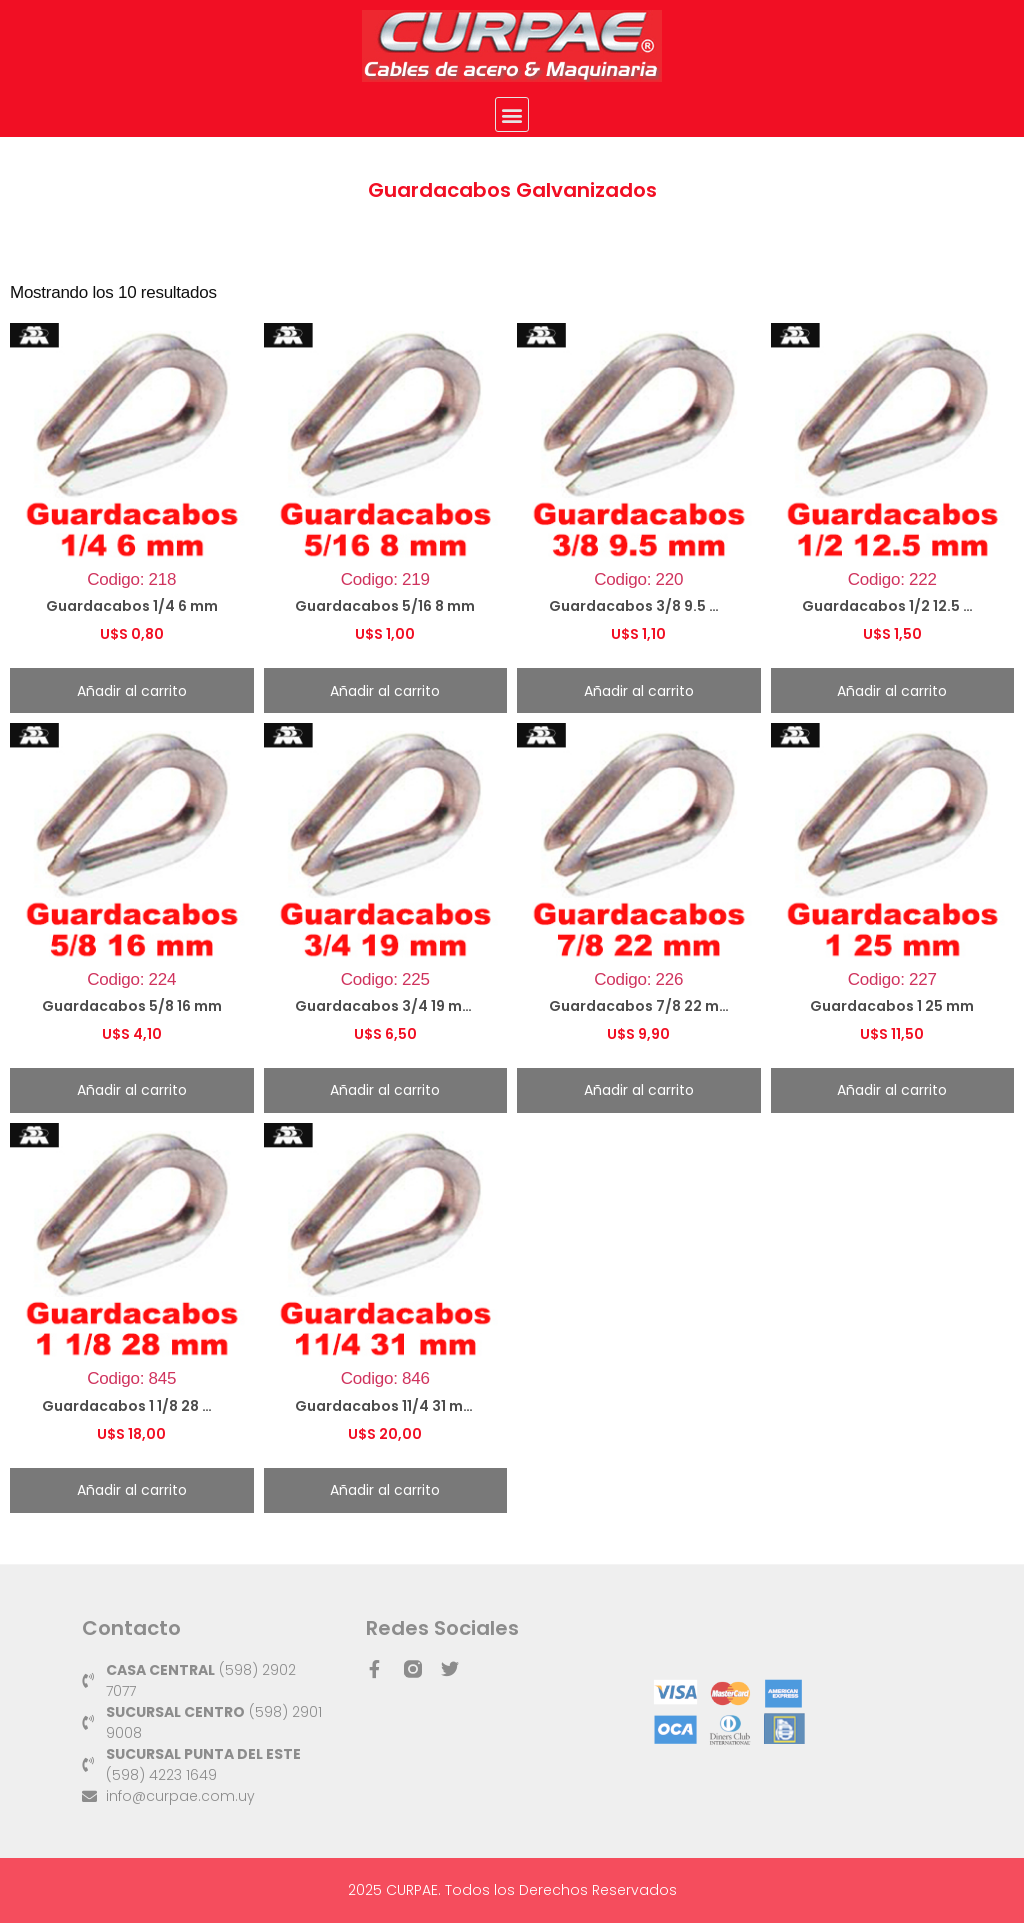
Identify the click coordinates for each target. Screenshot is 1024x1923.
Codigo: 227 (893, 885)
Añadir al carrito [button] (132, 691)
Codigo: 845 (132, 1285)
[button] (512, 114)
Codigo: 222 (893, 485)
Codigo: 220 (639, 485)
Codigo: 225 (386, 885)
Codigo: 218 (132, 485)
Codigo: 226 (639, 885)
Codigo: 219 (386, 485)
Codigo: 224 (132, 885)
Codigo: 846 (386, 1285)
